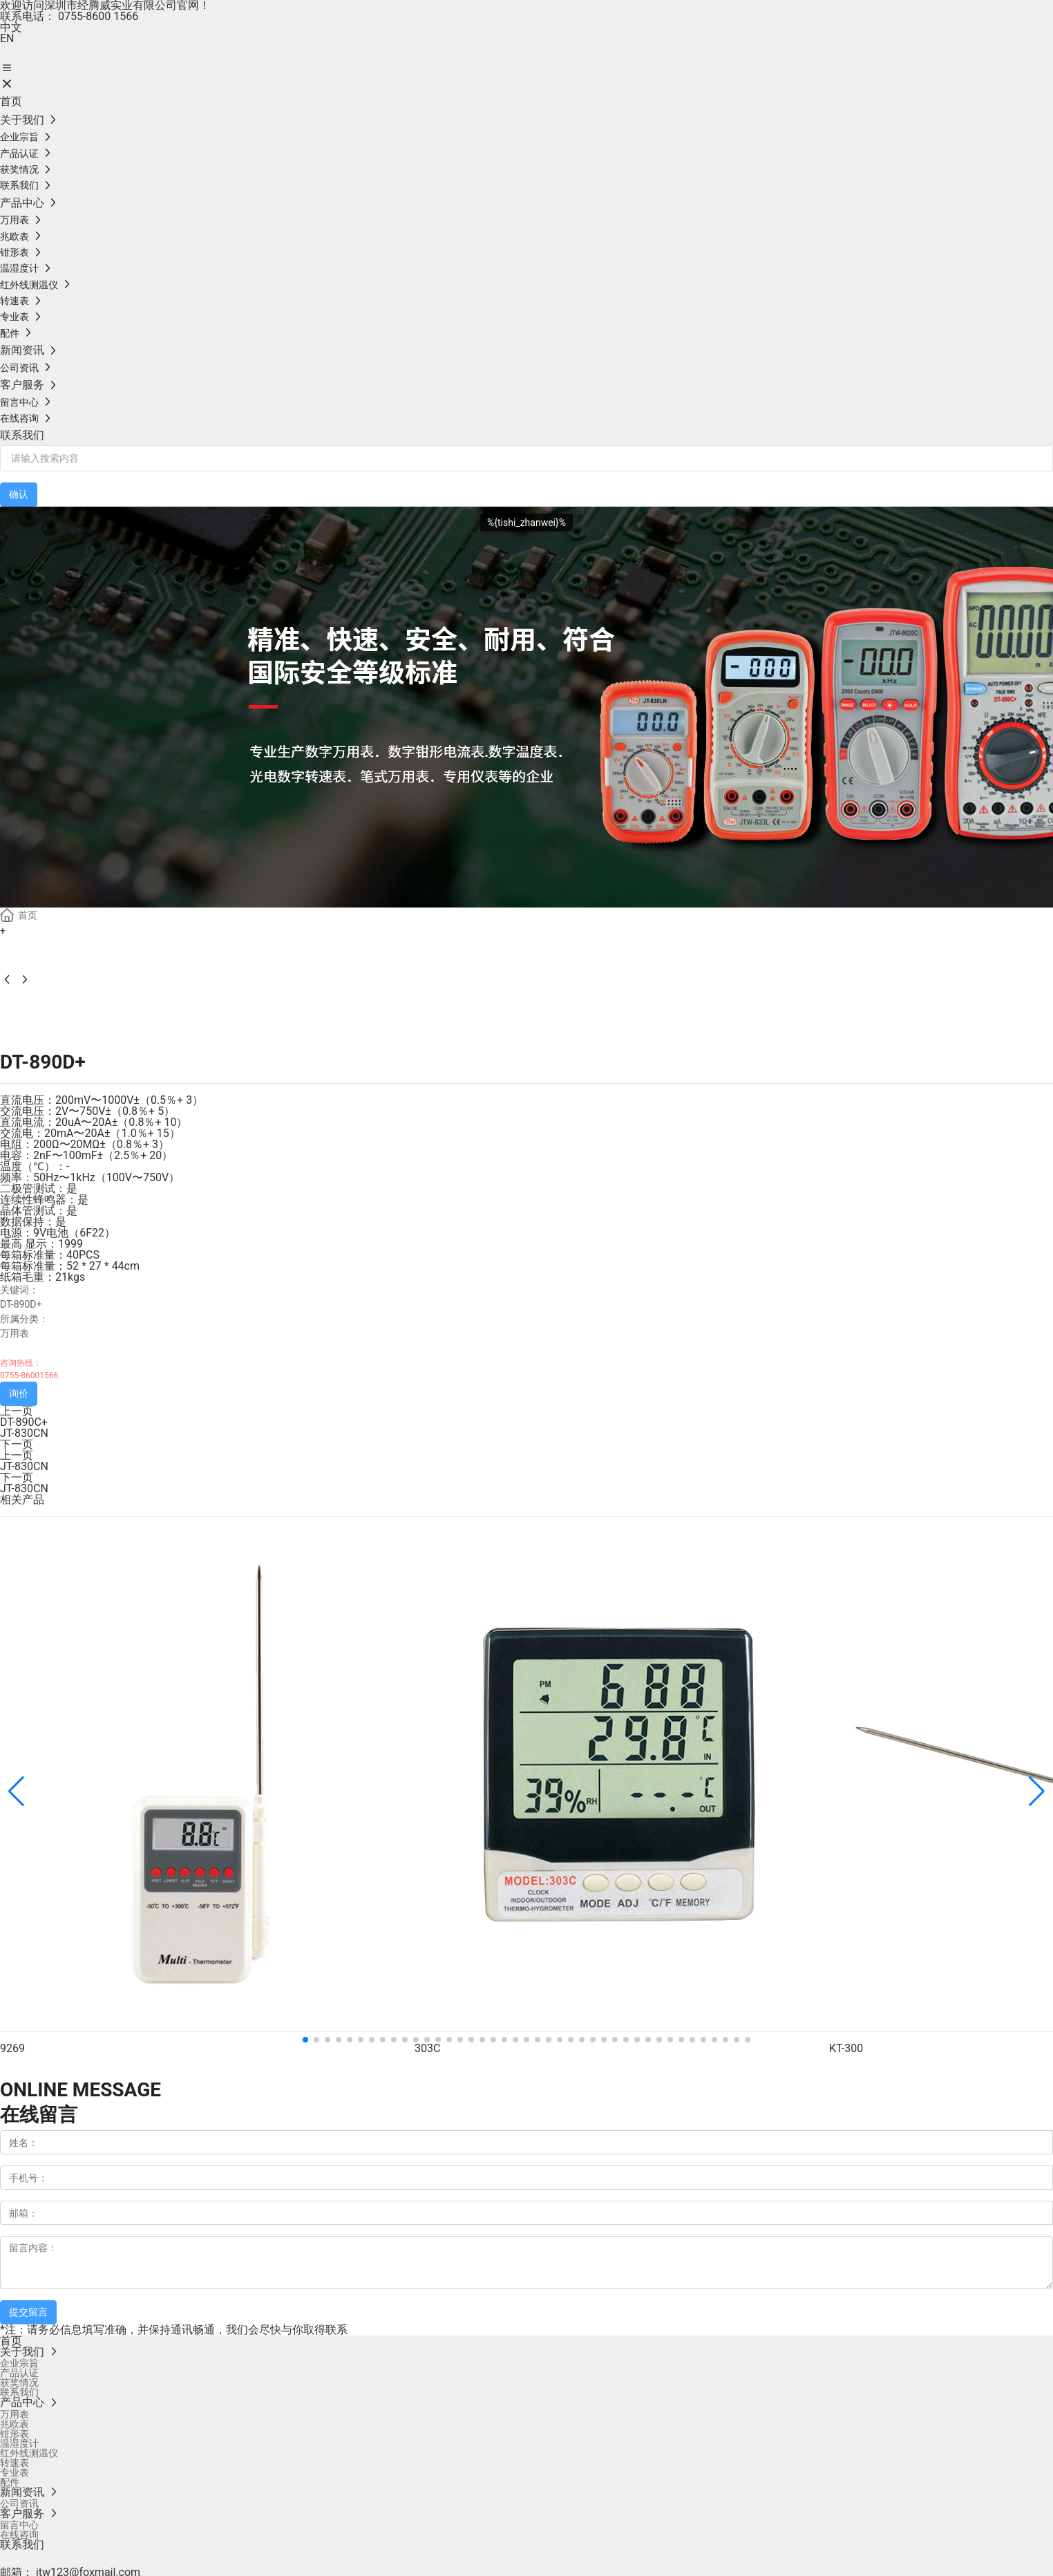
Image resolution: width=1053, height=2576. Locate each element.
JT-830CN (24, 1433)
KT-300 (846, 2048)
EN (7, 38)
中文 (11, 27)
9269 (12, 2048)
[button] (305, 2039)
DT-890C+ (24, 1422)
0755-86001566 (29, 1375)
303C (427, 2048)
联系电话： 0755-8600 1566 (69, 16)
